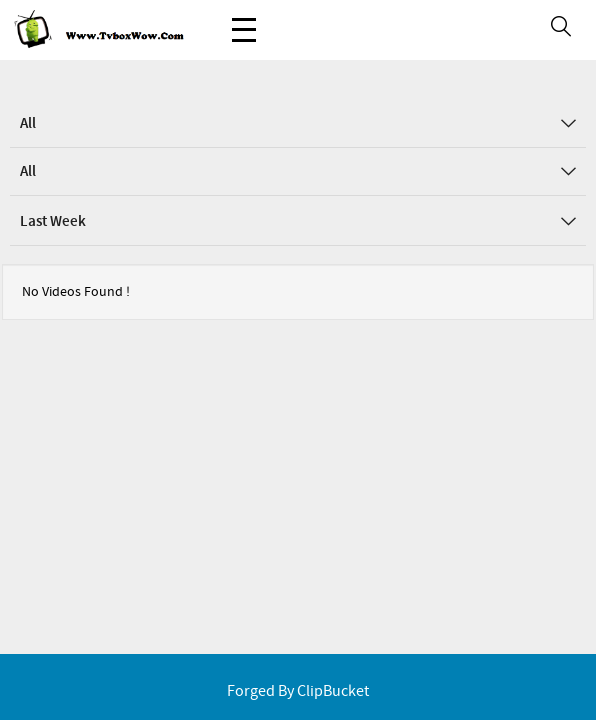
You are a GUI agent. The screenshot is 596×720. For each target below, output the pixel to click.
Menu (244, 19)
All (298, 124)
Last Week (298, 222)
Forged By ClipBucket (298, 691)
